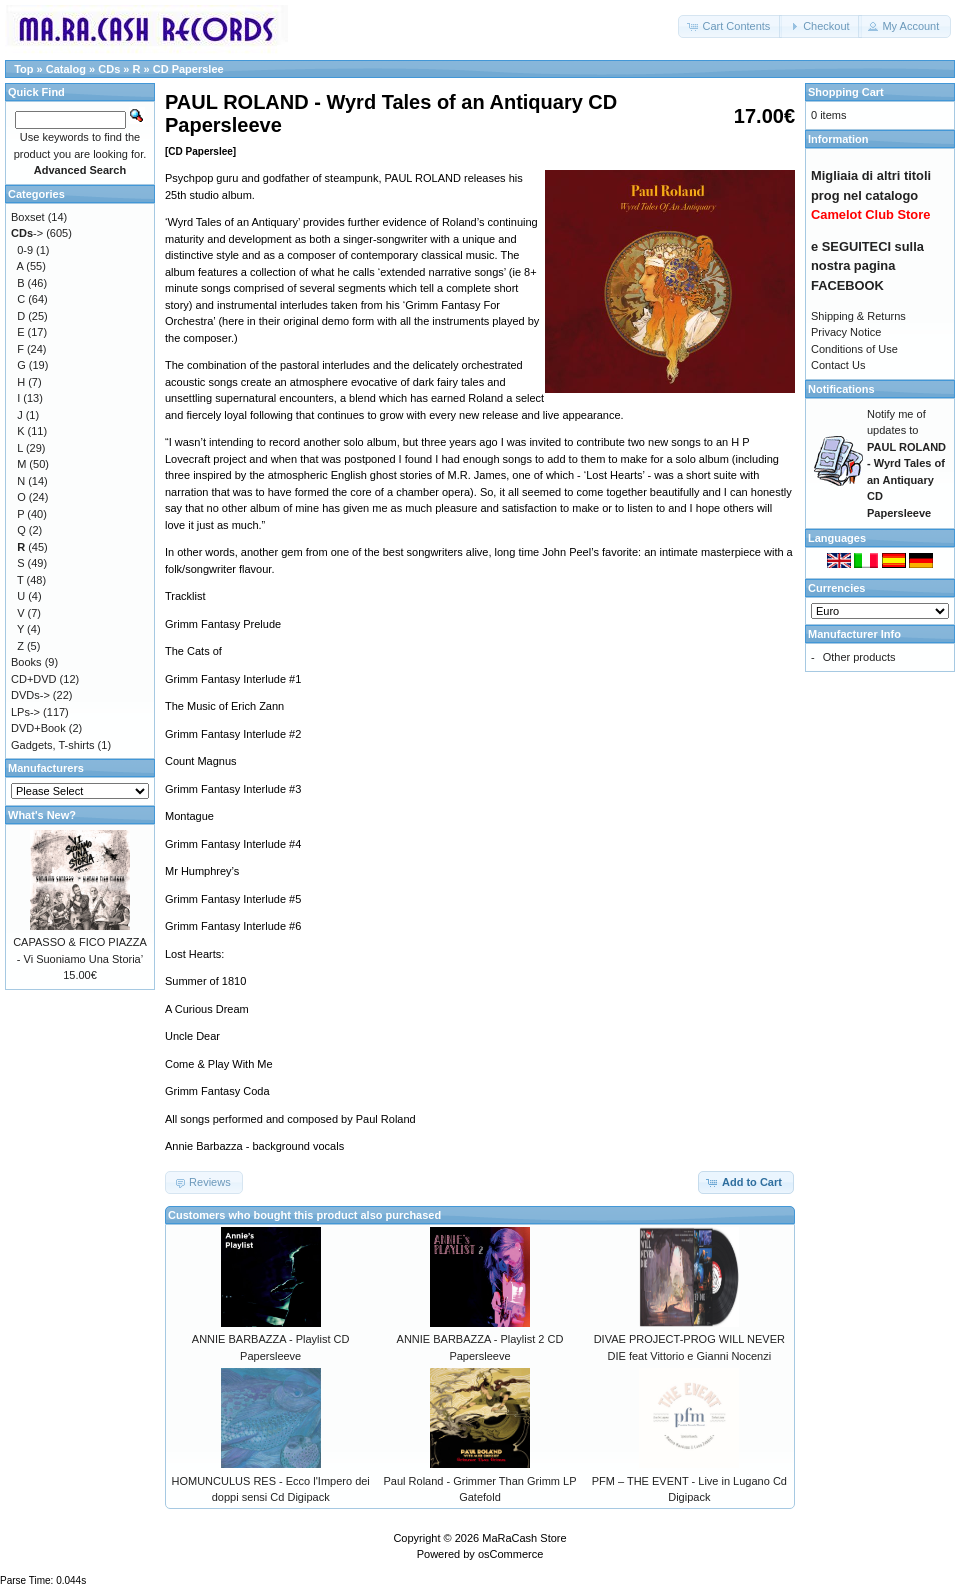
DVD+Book (38, 728)
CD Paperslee (188, 69)
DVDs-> (30, 695)
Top (23, 69)
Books (26, 662)
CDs (109, 69)
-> (27, 233)
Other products (859, 657)
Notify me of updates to (906, 463)
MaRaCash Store (524, 1538)
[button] (730, 26)
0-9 (25, 250)
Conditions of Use (854, 349)
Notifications (841, 389)
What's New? (42, 815)
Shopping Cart (846, 92)
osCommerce (510, 1554)
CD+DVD (34, 679)
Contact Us (838, 365)
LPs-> (25, 712)
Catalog (66, 69)
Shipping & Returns (858, 316)
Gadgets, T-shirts (53, 745)
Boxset (28, 217)
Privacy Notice (846, 332)
